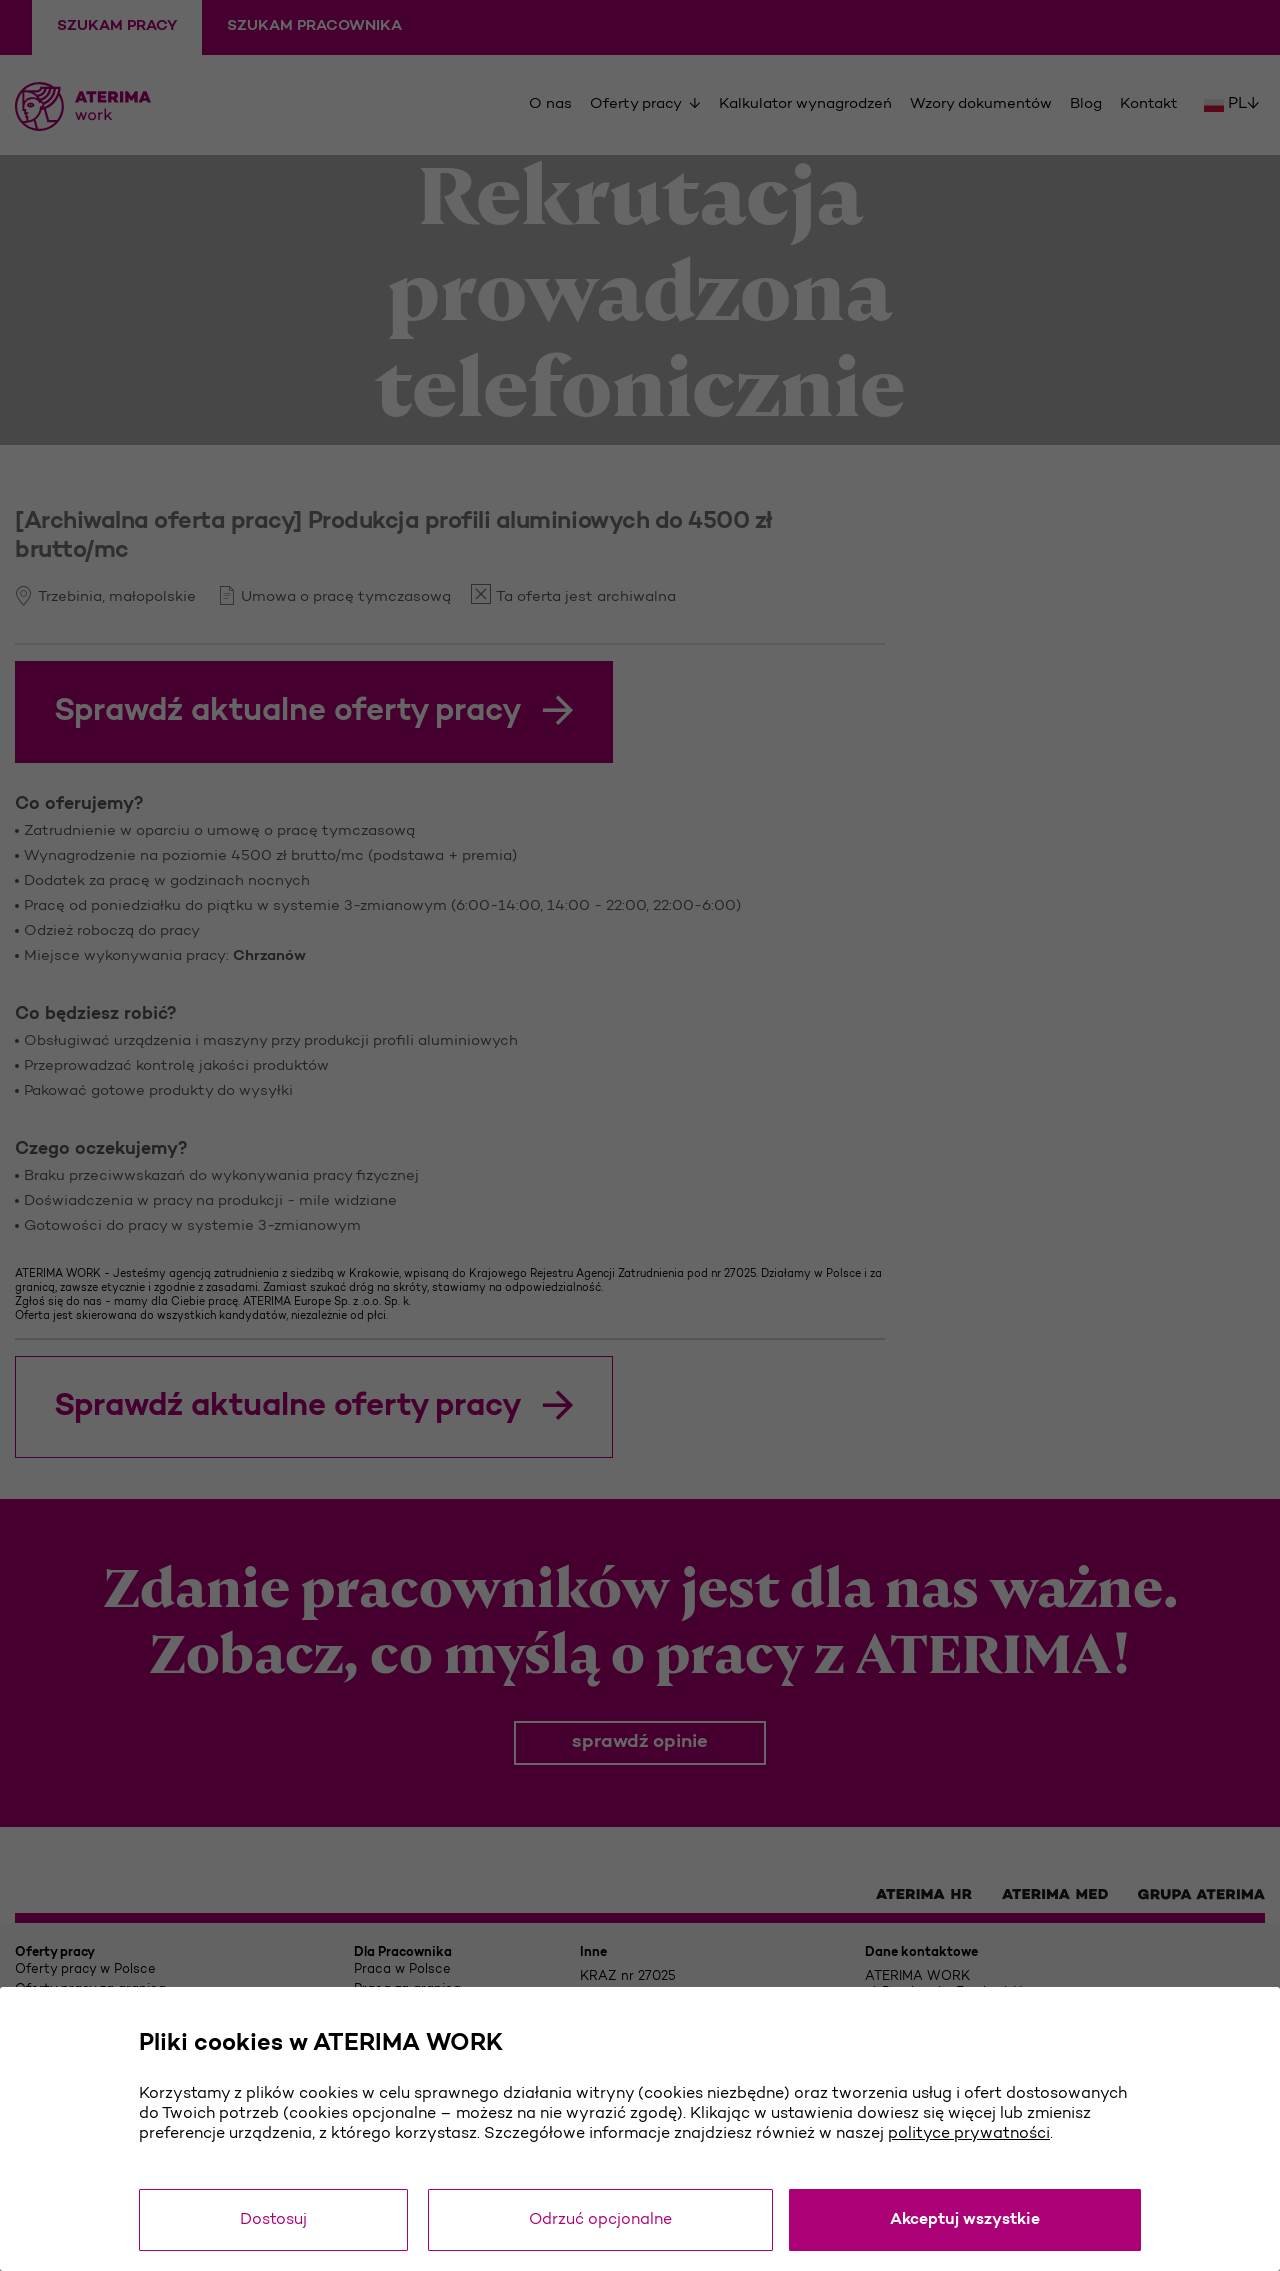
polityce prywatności (969, 2134)
